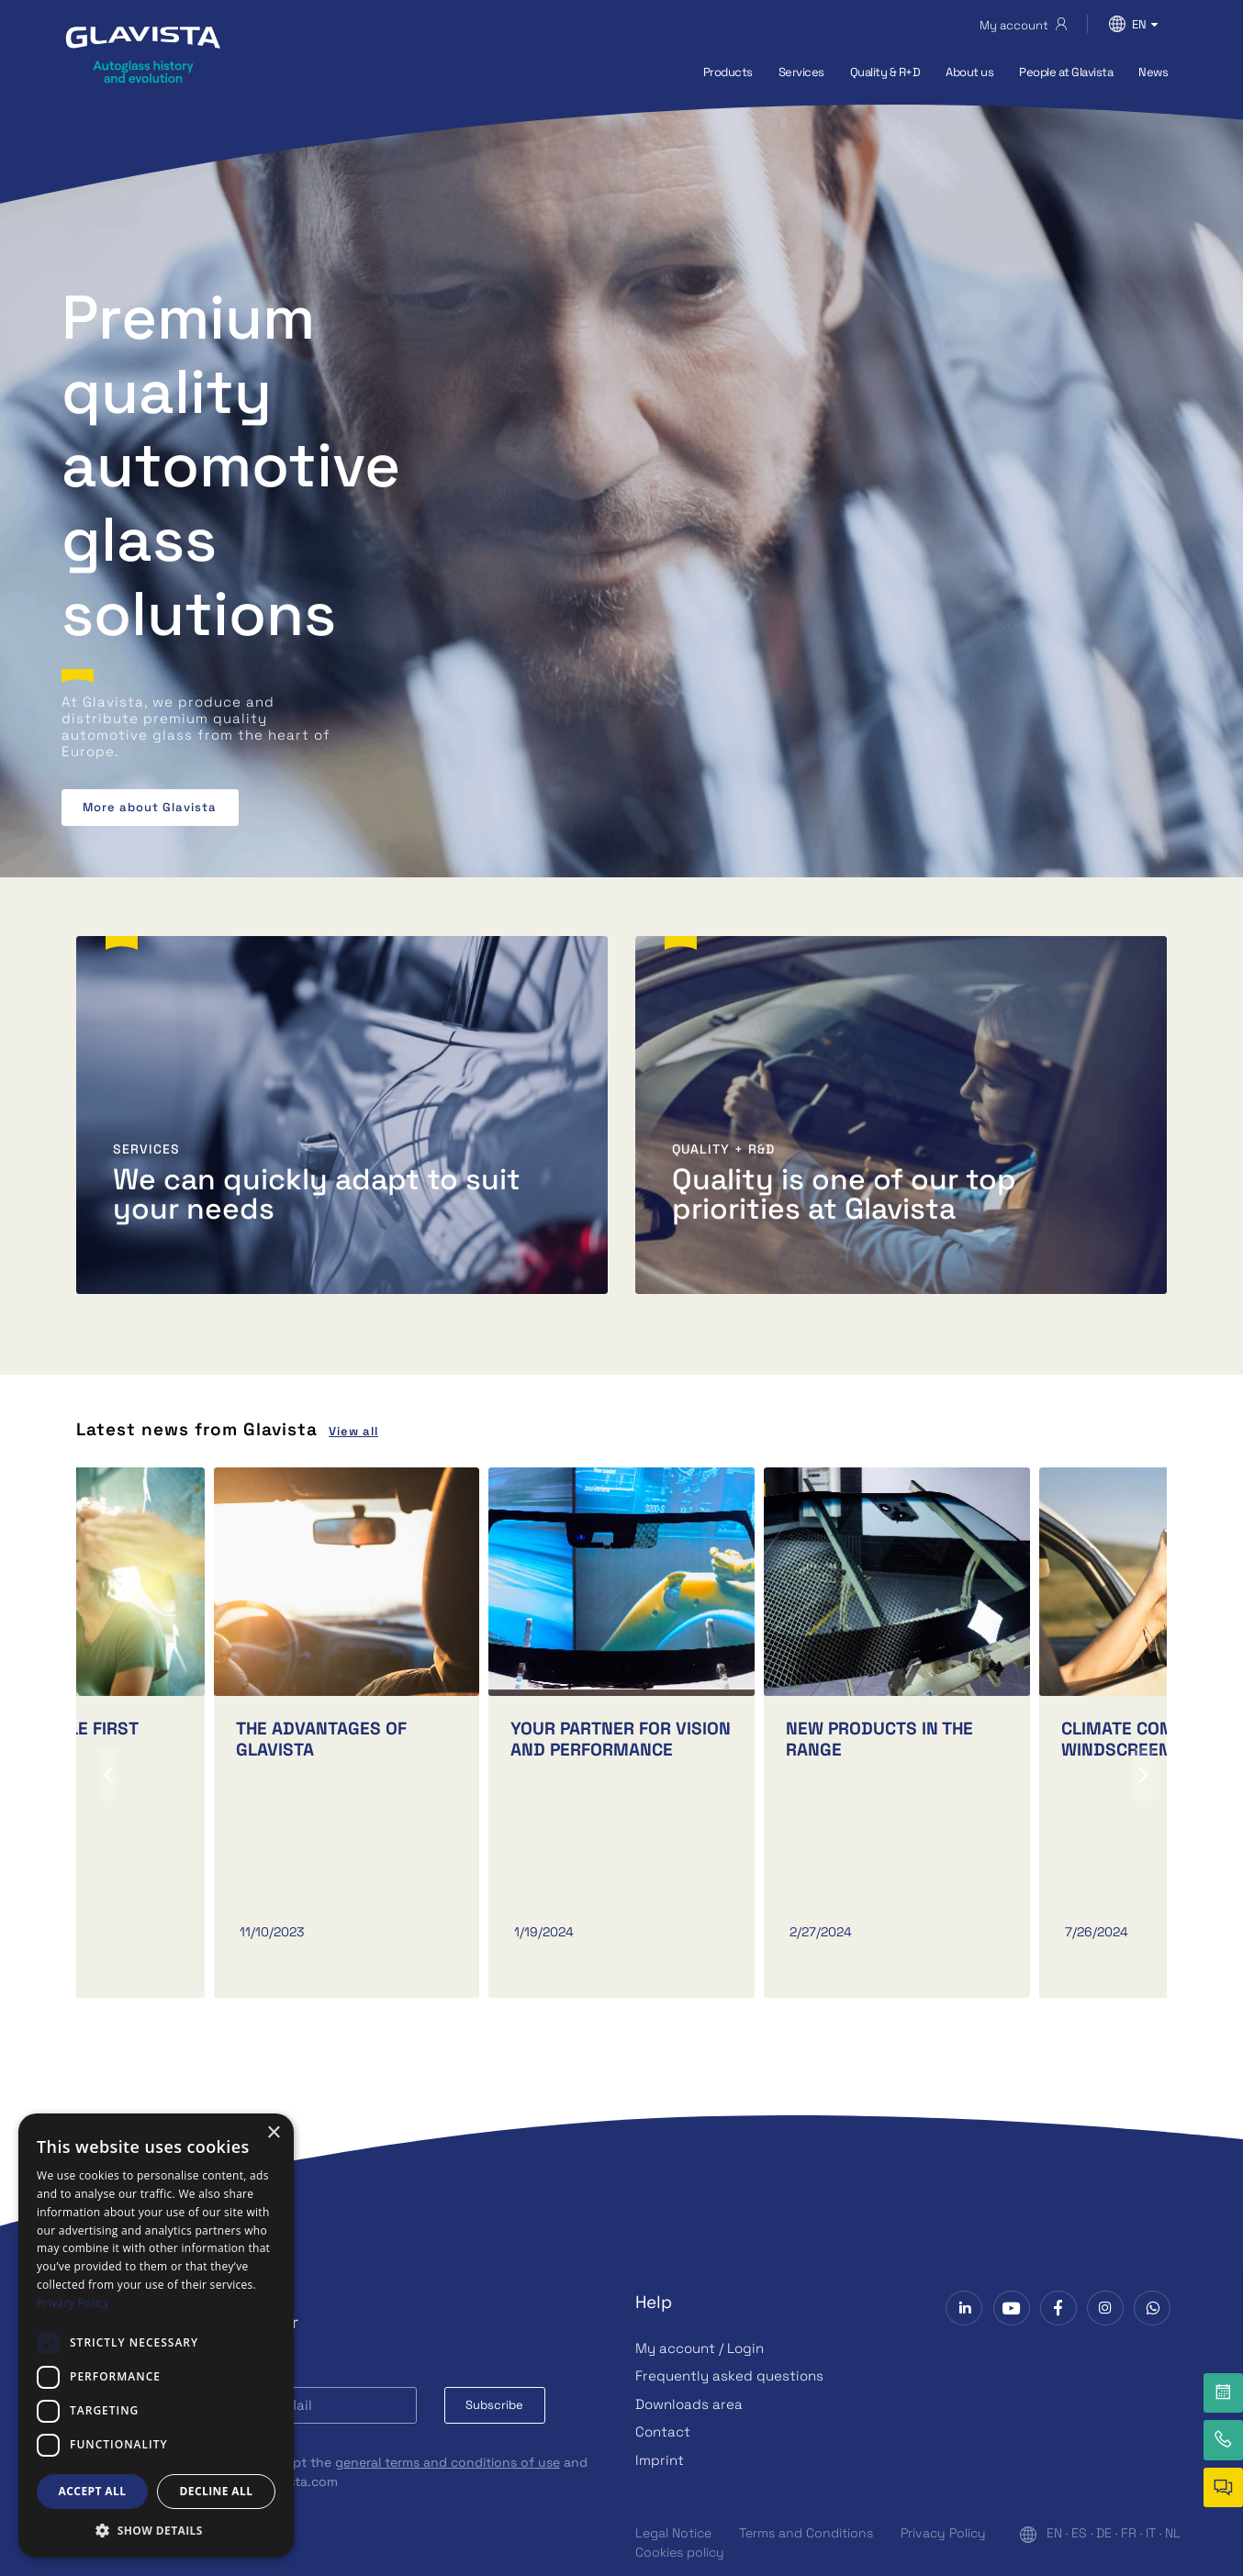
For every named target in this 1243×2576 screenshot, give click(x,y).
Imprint (659, 2460)
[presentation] (108, 1774)
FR (1129, 2533)
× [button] (273, 2133)
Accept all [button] (93, 2491)
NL (1173, 2533)
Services (801, 72)
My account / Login (699, 2348)
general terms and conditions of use (447, 2462)
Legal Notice (673, 2533)
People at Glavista (1066, 72)
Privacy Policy (943, 2533)
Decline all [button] (216, 2491)
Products (728, 72)
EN (1054, 2533)
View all (353, 1431)
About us (969, 72)
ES (1079, 2533)
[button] (156, 2530)
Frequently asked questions (729, 2375)
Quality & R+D (885, 72)
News (1153, 72)
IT (1151, 2533)
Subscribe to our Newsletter (180, 2322)
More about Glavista (150, 807)
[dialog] (156, 2335)
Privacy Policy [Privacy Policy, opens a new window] (73, 2303)
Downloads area (689, 2404)
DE (1104, 2533)
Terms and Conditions (806, 2533)
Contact (662, 2431)
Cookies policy (679, 2552)
